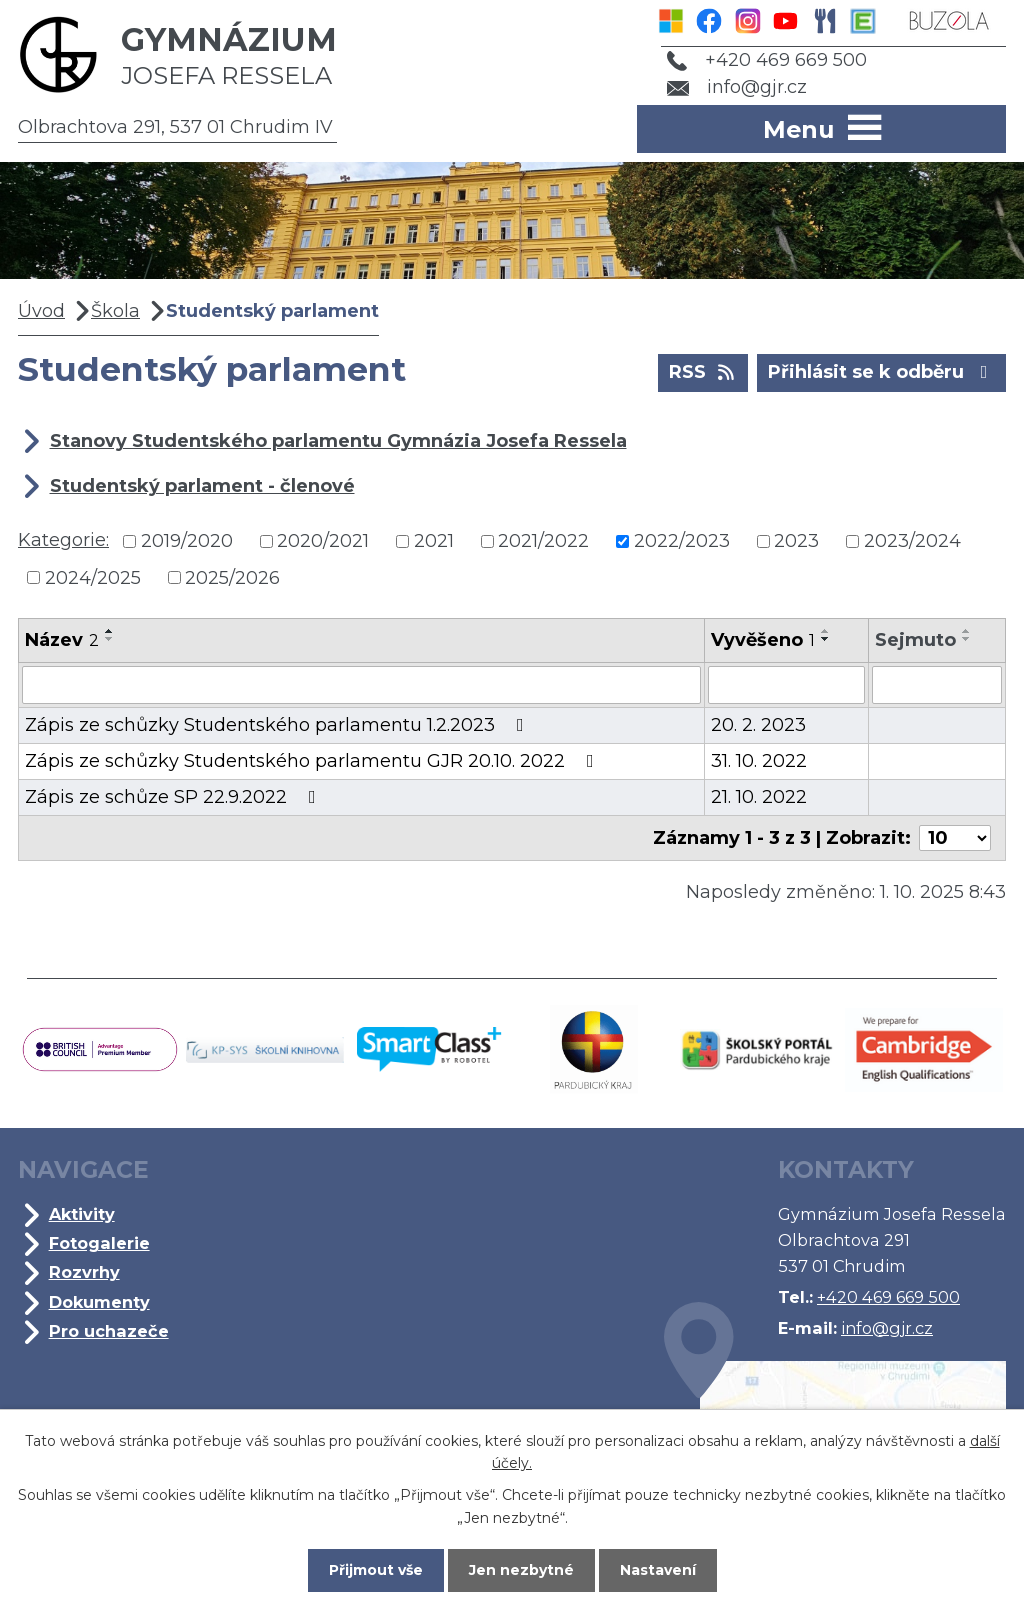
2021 (434, 541)
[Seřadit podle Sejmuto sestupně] (967, 639)
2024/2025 (93, 577)
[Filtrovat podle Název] (361, 685)
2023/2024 (912, 541)
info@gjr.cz (737, 87)
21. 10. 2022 (759, 797)
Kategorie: (63, 540)
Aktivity (82, 1214)
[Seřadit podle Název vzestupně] (110, 631)
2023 (796, 541)
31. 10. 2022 (759, 761)
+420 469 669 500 (767, 60)
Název (62, 640)
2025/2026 (232, 577)
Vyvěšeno (763, 640)
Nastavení (658, 1570)
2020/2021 (323, 541)
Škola (115, 311)
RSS (703, 371)
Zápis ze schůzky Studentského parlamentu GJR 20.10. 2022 (313, 761)
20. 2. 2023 (758, 725)
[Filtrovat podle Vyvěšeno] (786, 685)
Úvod (41, 311)
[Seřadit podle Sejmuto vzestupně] (967, 631)
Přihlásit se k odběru (882, 371)
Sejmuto (915, 640)
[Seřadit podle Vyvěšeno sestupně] (826, 639)
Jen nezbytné (521, 1570)
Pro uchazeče (109, 1331)
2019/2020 (187, 541)
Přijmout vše (376, 1570)
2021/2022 (543, 541)
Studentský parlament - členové (202, 486)
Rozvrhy (84, 1272)
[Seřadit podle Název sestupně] (110, 639)
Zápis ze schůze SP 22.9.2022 (174, 797)
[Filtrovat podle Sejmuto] (937, 685)
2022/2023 (682, 541)
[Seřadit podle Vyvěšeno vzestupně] (826, 631)
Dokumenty (99, 1302)
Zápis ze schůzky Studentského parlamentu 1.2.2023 (278, 725)
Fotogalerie (99, 1243)
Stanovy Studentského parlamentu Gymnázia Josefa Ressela (338, 441)
